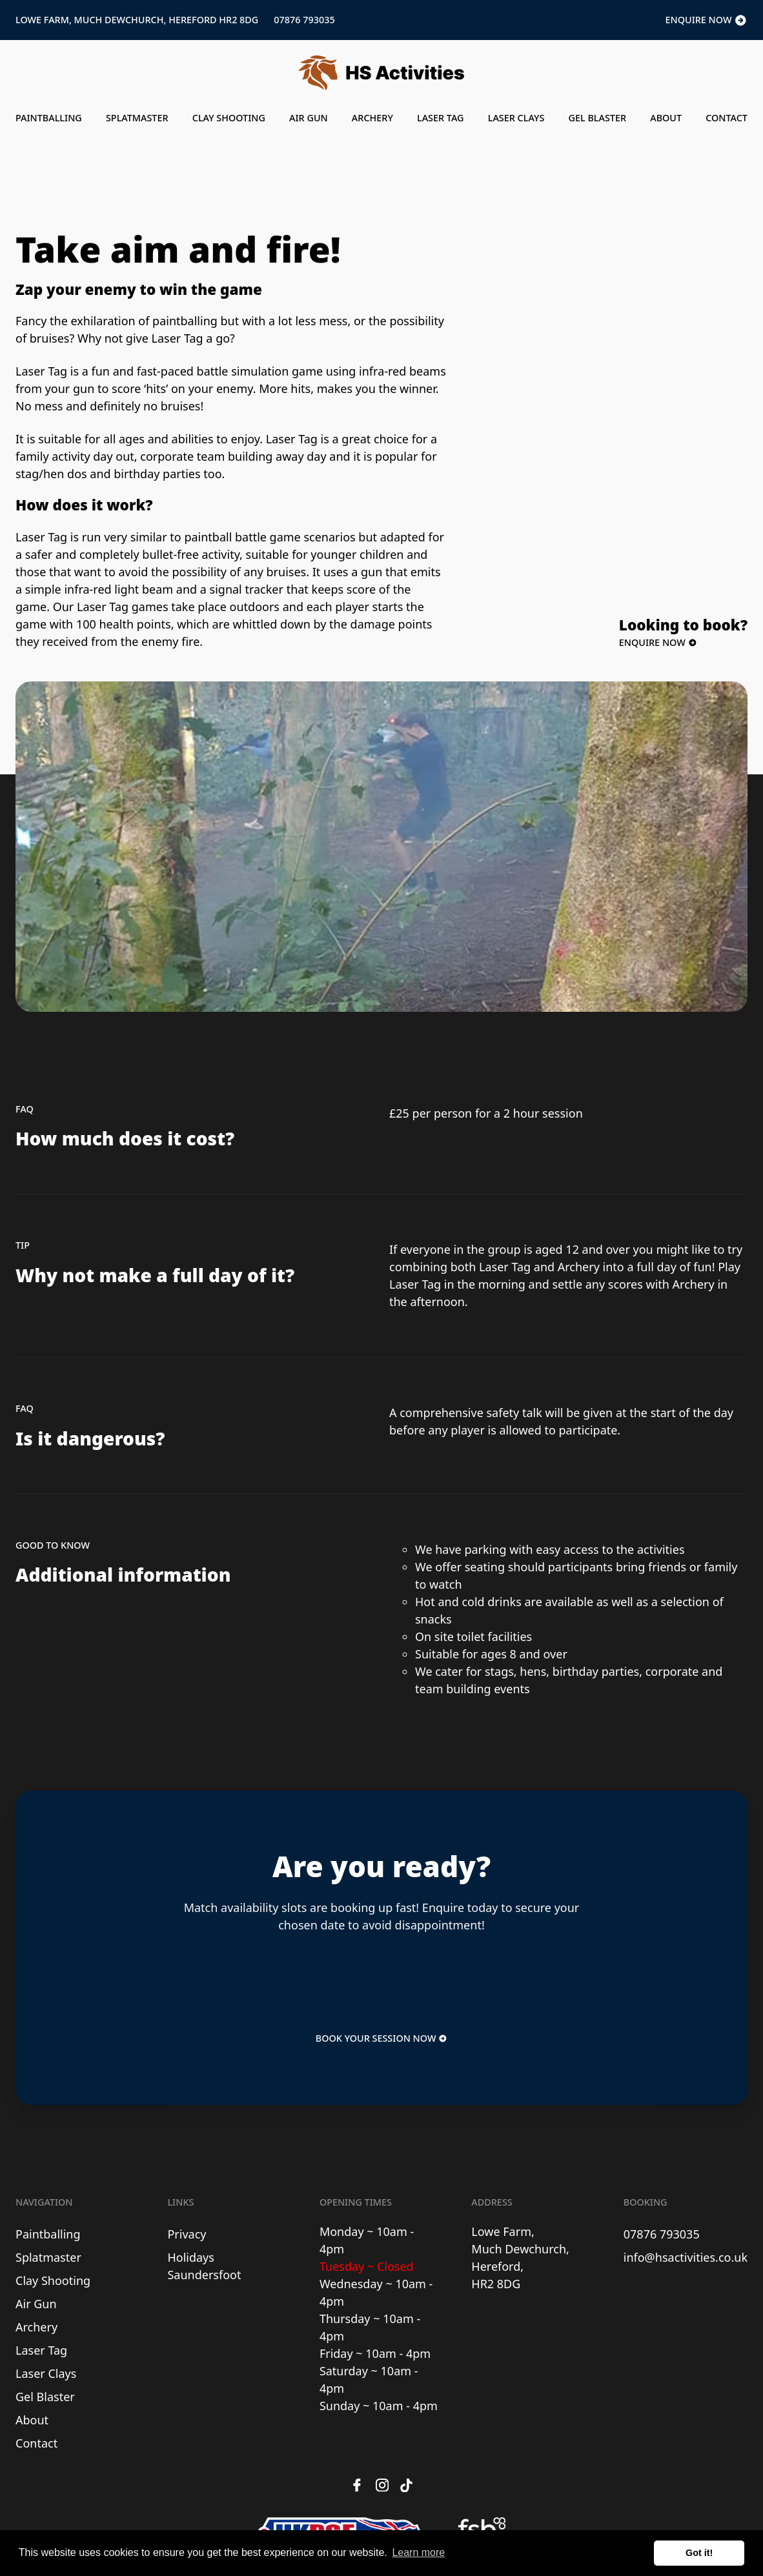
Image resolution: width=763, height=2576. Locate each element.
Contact (727, 118)
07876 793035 (304, 20)
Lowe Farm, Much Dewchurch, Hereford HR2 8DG (136, 20)
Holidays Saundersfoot (204, 2265)
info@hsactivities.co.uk (686, 2257)
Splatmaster (137, 118)
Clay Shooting (228, 118)
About (666, 118)
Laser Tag (440, 118)
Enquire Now (707, 21)
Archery (372, 118)
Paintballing (48, 118)
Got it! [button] (699, 2553)
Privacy (186, 2234)
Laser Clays (516, 118)
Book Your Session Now (381, 2038)
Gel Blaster (597, 118)
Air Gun (308, 118)
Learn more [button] (418, 2552)
